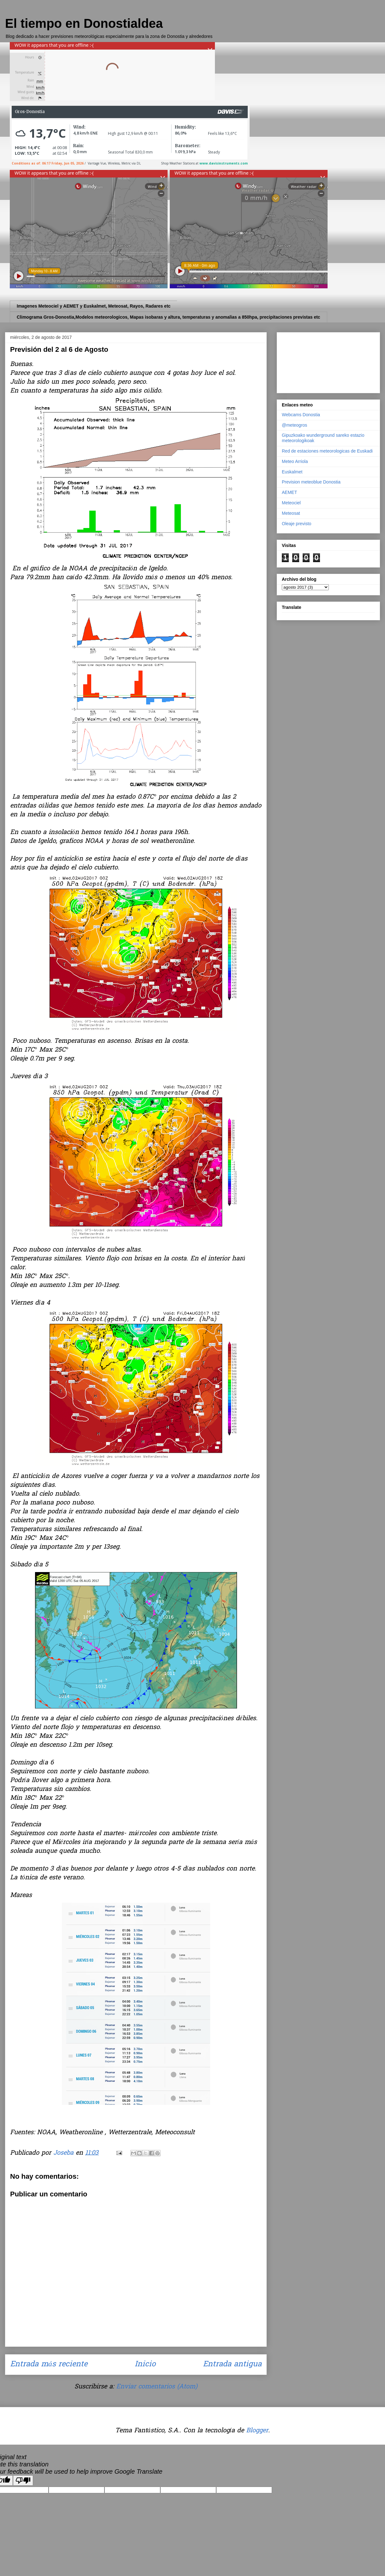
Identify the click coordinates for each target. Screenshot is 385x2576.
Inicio (145, 2364)
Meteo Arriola (295, 461)
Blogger (257, 2430)
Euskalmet (292, 471)
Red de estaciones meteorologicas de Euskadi (327, 450)
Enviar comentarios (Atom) (156, 2387)
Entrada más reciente (48, 2364)
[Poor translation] (23, 2480)
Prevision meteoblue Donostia (311, 481)
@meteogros (294, 425)
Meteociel (291, 502)
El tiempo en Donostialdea (84, 23)
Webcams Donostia (301, 414)
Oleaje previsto (296, 523)
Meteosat (291, 513)
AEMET (289, 492)
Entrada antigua (232, 2364)
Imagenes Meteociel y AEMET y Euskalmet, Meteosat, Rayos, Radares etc (93, 306)
